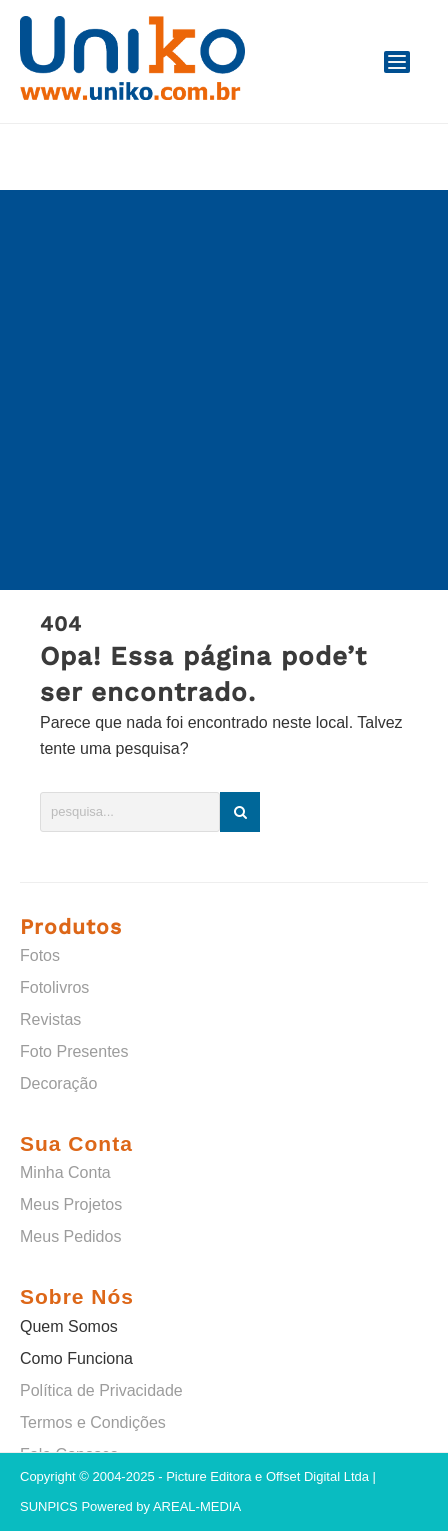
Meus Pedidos (70, 1236)
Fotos (40, 955)
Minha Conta (65, 1172)
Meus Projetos (71, 1204)
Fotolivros (54, 987)
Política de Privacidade (101, 1390)
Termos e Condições (93, 1422)
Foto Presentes (74, 1051)
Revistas (50, 1019)
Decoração (58, 1083)
